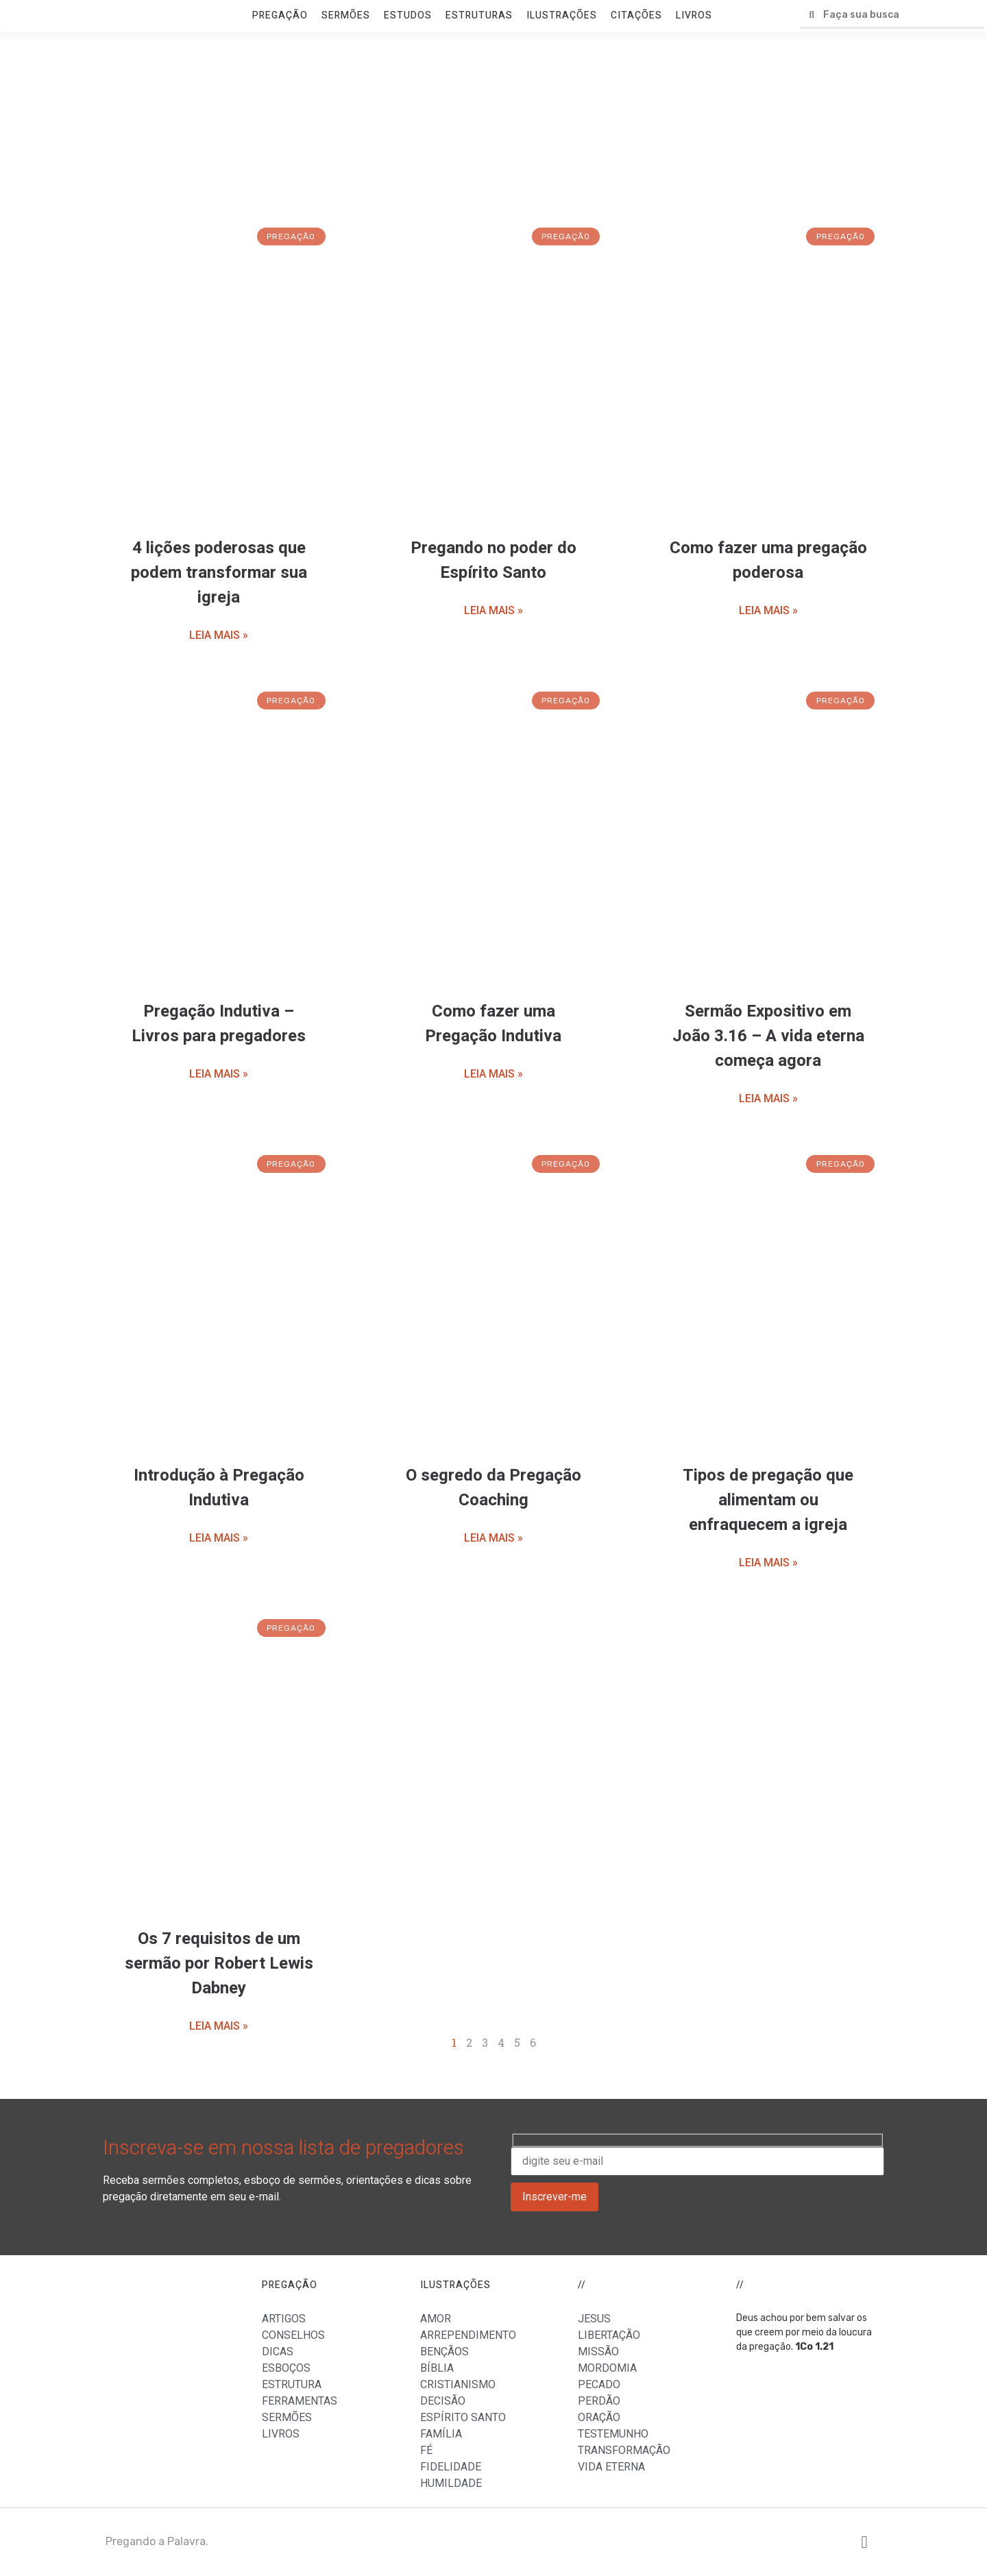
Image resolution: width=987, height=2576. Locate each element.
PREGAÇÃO (280, 15)
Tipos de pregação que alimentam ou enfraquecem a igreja (768, 1500)
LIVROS (694, 15)
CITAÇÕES (636, 15)
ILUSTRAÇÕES (561, 15)
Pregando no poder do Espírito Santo (493, 560)
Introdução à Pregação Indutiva (219, 1487)
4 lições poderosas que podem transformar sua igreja (219, 572)
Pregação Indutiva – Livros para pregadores (219, 1023)
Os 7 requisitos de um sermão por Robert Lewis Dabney (219, 1963)
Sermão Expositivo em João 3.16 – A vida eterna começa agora (768, 1036)
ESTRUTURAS (479, 15)
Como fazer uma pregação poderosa (768, 560)
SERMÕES (345, 15)
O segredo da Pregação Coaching (493, 1487)
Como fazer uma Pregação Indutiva (493, 1023)
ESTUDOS (408, 15)
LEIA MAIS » (218, 635)
